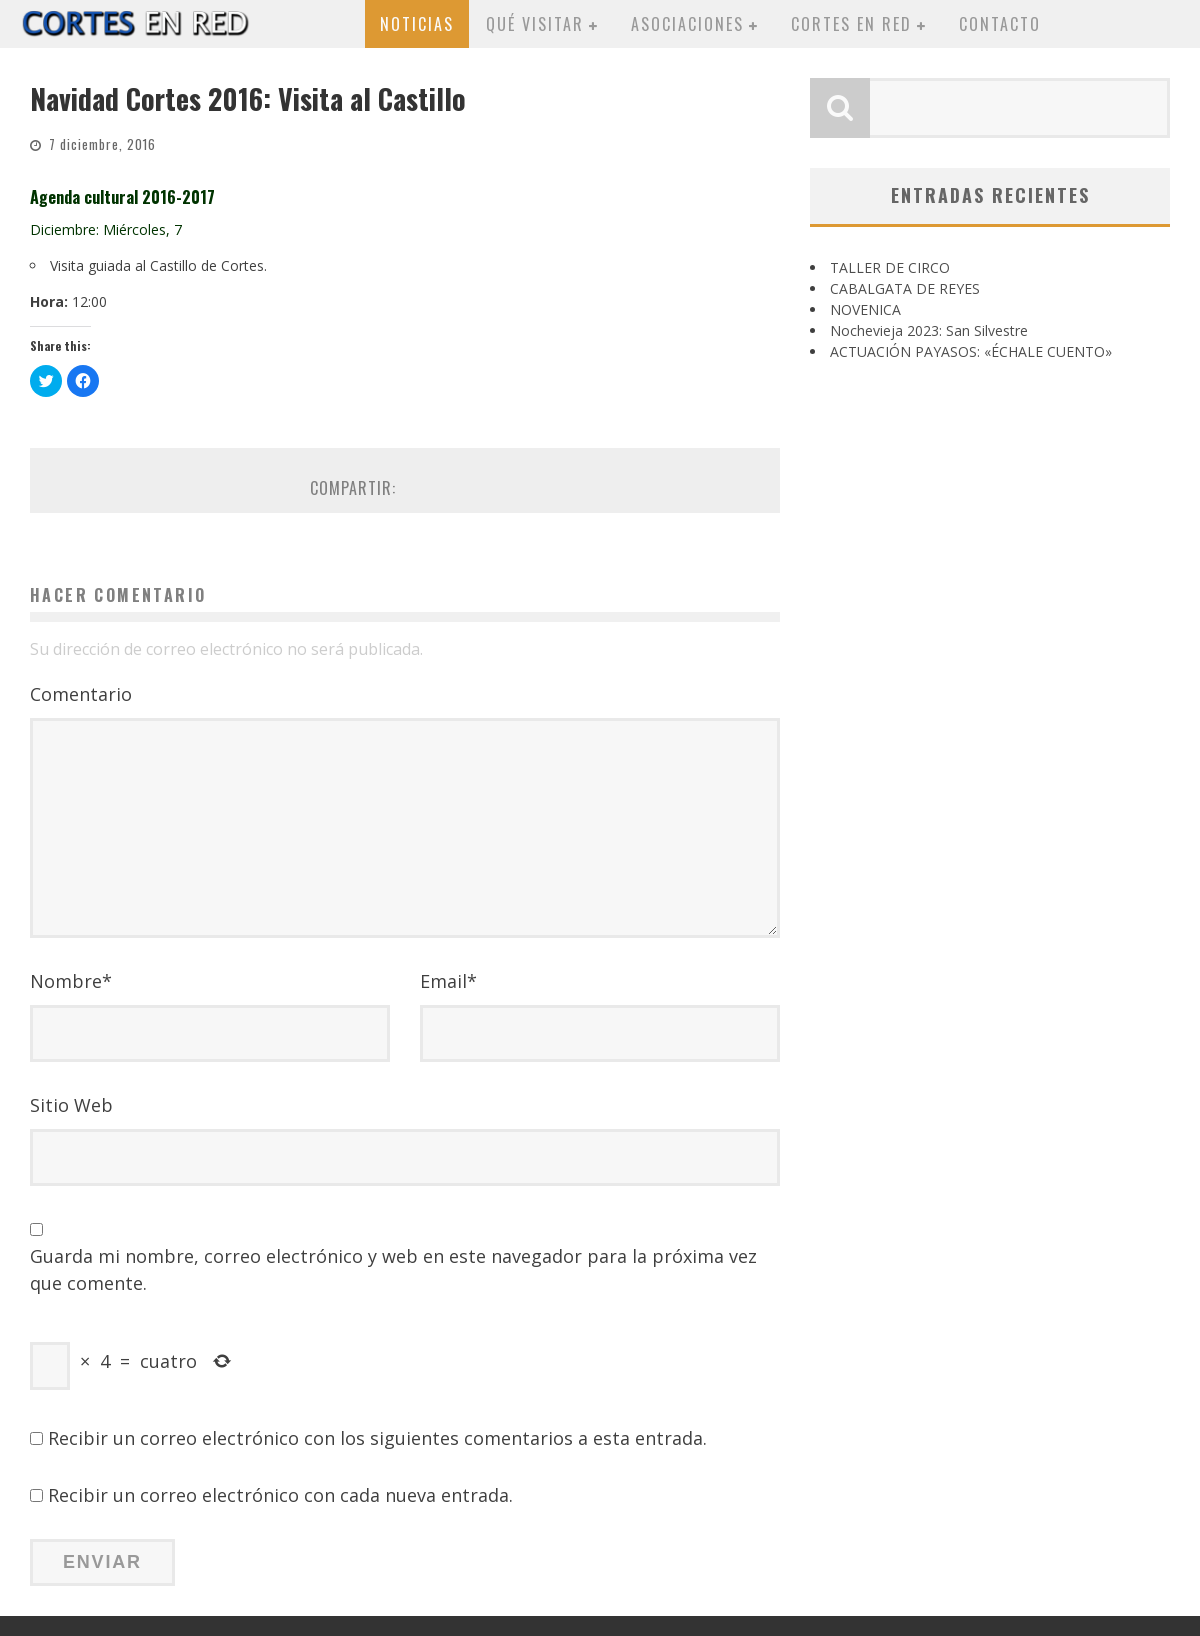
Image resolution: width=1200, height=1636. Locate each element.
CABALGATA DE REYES (905, 288)
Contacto (1000, 24)
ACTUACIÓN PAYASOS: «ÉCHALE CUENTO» (971, 351)
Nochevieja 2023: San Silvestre (929, 330)
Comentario (81, 694)
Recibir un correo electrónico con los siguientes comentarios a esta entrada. (377, 1438)
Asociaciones (687, 24)
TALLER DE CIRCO (890, 267)
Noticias (417, 24)
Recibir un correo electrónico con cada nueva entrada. (280, 1495)
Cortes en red (851, 24)
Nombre (71, 981)
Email (448, 981)
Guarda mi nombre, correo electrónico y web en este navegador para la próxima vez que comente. (393, 1269)
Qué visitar (535, 24)
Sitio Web (71, 1105)
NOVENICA (865, 309)
